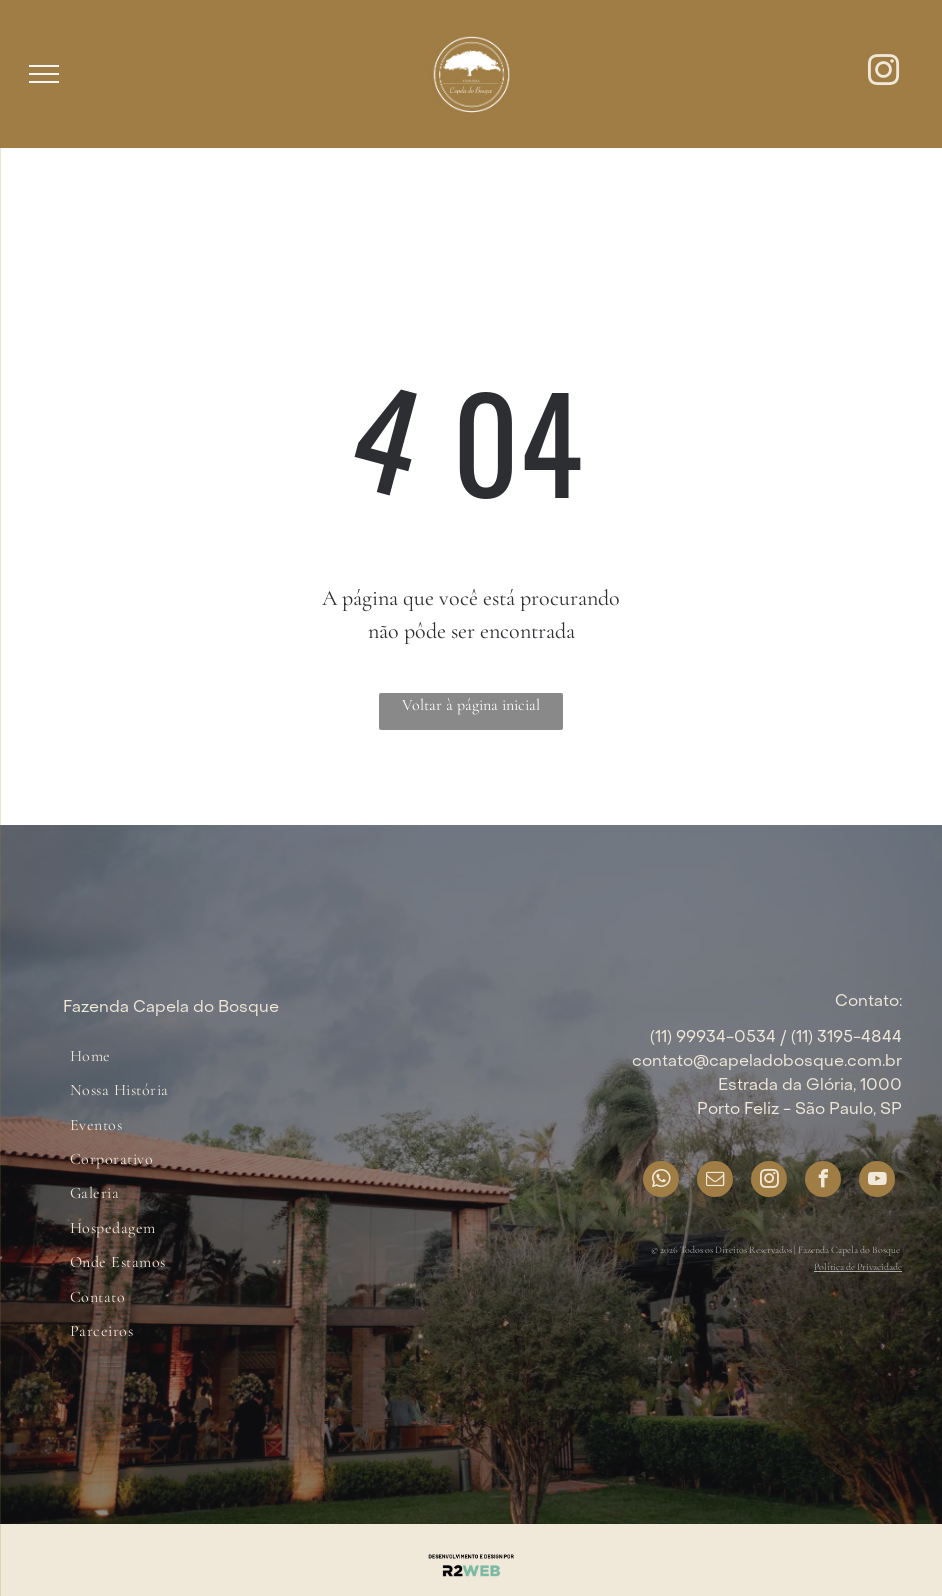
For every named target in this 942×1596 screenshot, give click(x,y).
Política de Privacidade (858, 1267)
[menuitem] (90, 1056)
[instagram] (884, 73)
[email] (715, 1181)
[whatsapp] (661, 1181)
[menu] (44, 74)
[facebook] (823, 1181)
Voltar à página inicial (471, 705)
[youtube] (877, 1181)
